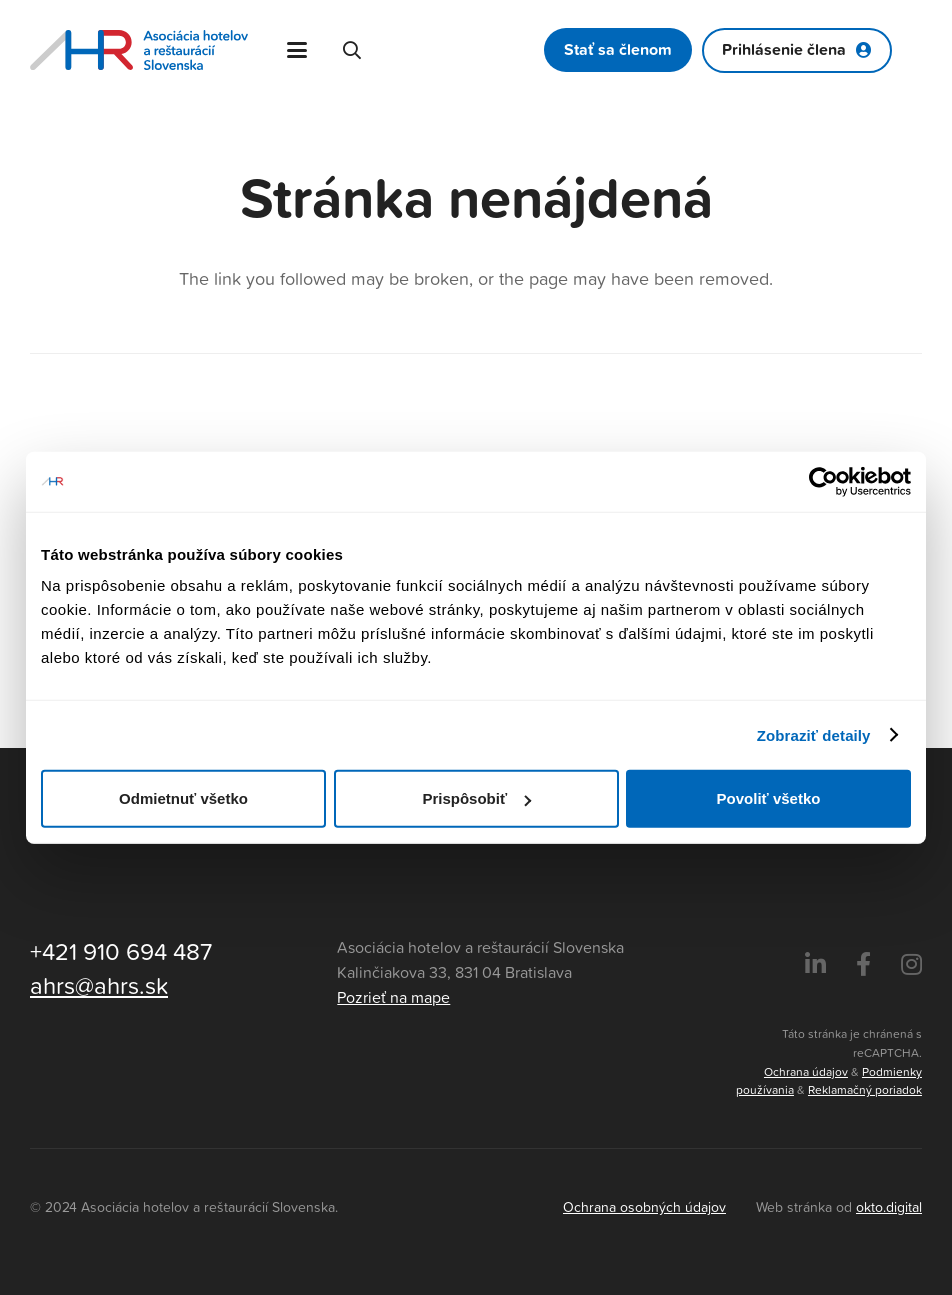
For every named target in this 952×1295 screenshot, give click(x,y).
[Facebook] (863, 965)
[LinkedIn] (815, 965)
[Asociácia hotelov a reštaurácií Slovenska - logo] (139, 50)
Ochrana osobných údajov (644, 1206)
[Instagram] (911, 965)
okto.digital (889, 1206)
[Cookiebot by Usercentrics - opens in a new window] (823, 481)
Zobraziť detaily (814, 734)
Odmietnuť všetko (183, 798)
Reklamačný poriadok (865, 1089)
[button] (297, 50)
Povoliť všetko (769, 798)
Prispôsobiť (476, 798)
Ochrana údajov (806, 1071)
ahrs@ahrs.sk (99, 985)
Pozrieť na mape (393, 997)
